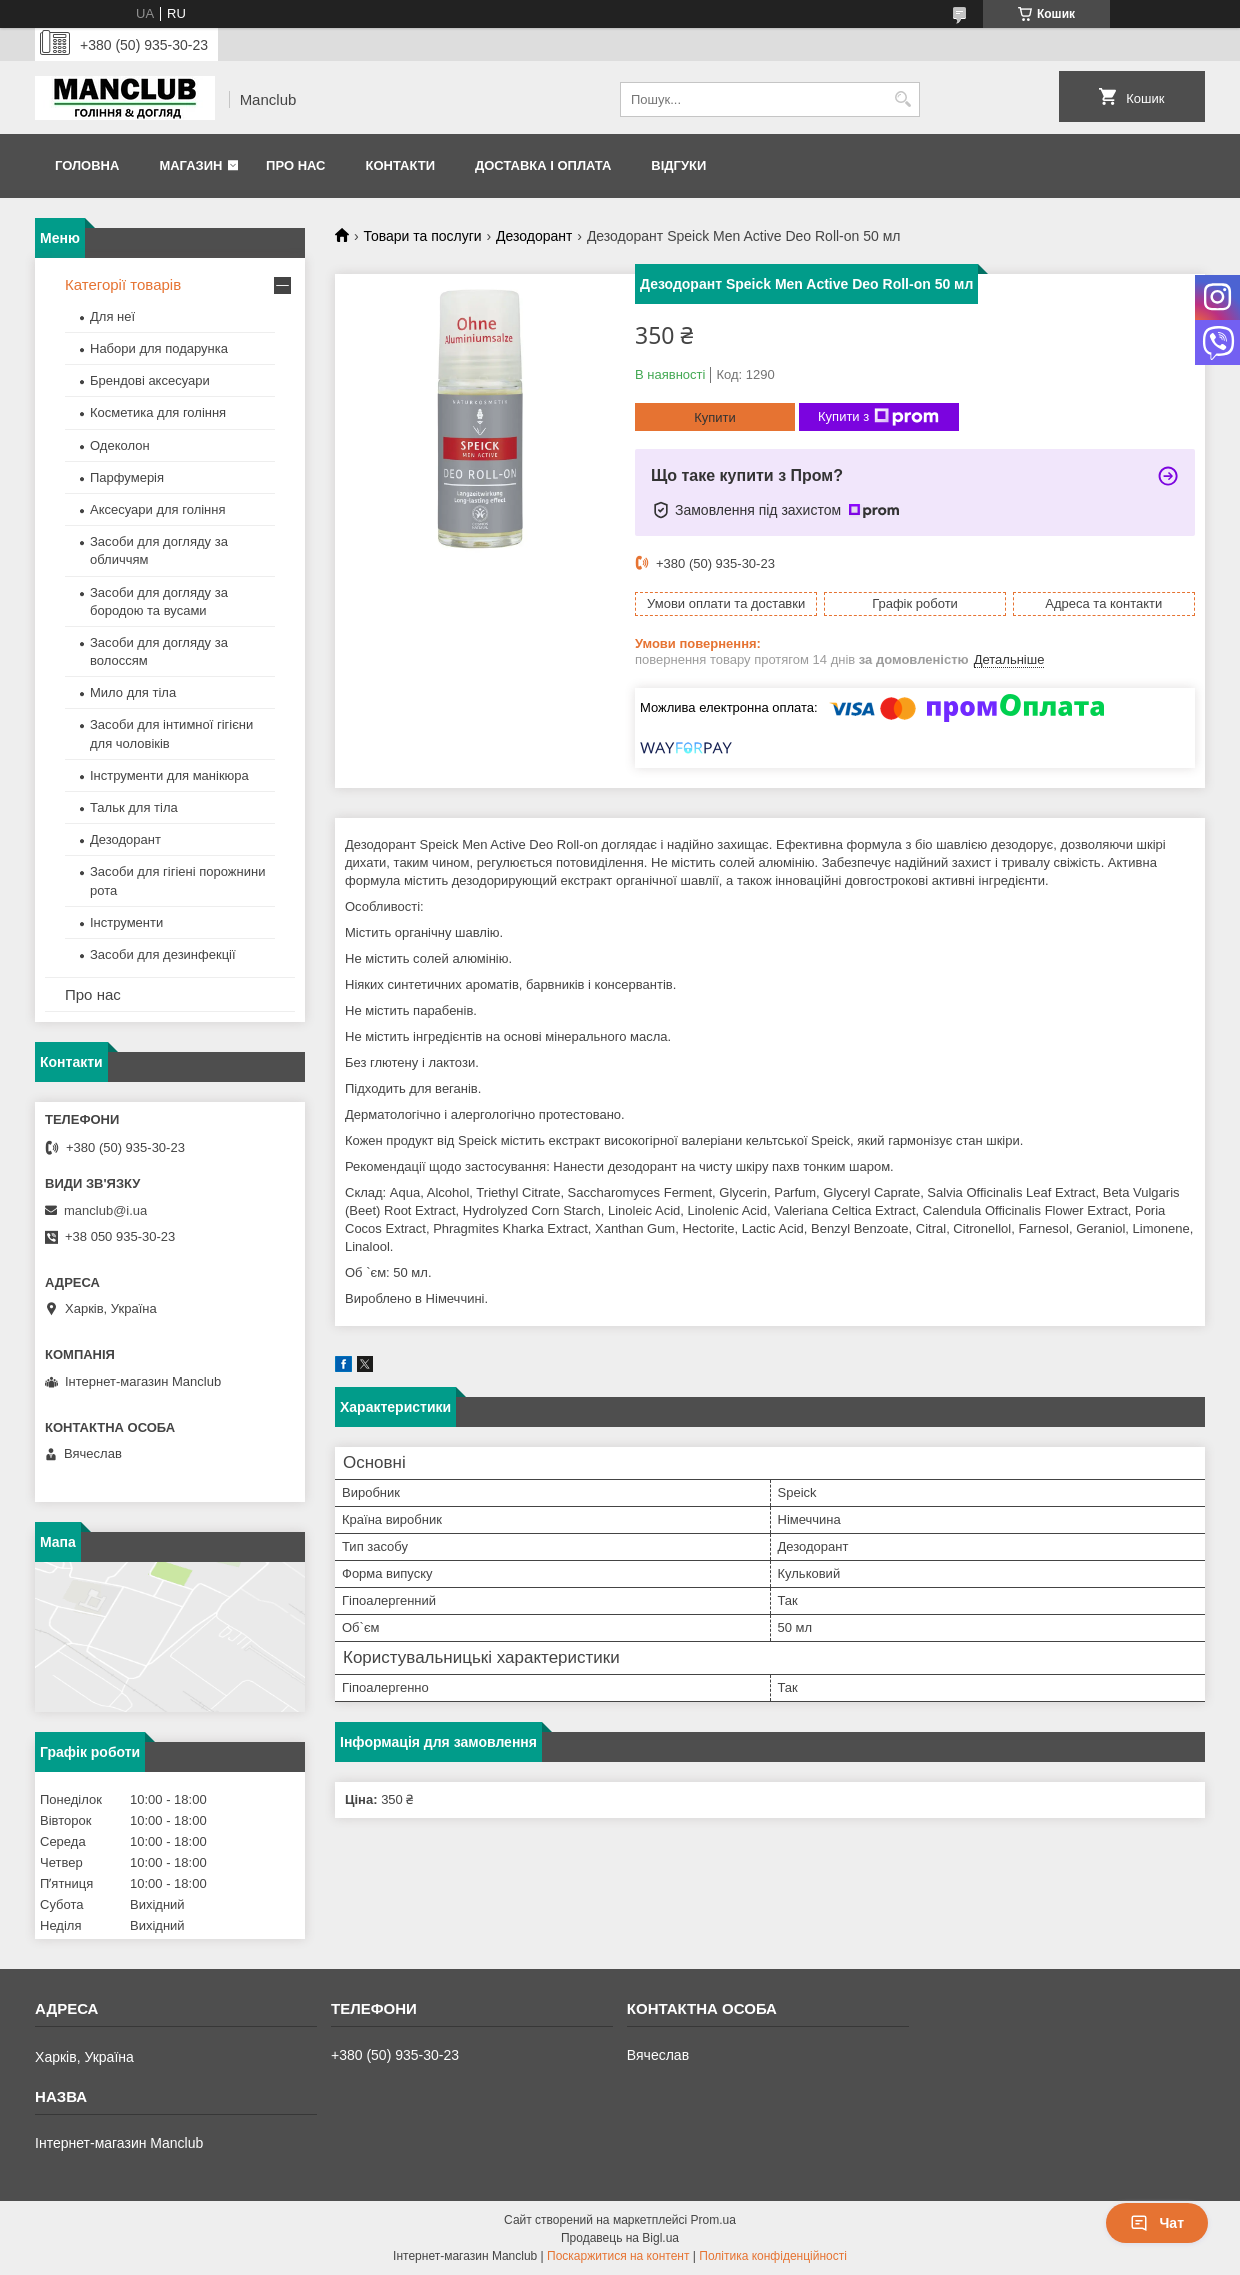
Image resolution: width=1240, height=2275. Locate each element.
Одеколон (120, 445)
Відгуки (678, 165)
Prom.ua (713, 2220)
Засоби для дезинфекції (163, 954)
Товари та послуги (422, 236)
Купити (715, 417)
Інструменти (126, 922)
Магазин (190, 165)
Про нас (295, 165)
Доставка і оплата (543, 165)
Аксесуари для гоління (158, 509)
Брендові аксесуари (150, 380)
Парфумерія (127, 477)
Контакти (400, 165)
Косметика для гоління (158, 412)
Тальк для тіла (134, 807)
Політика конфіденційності (773, 2256)
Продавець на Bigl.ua (620, 2238)
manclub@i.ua (105, 1210)
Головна (87, 165)
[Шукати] (902, 99)
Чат (1157, 2223)
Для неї (112, 316)
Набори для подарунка (159, 348)
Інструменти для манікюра (169, 775)
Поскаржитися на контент (618, 2256)
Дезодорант (534, 236)
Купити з (878, 417)
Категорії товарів (123, 284)
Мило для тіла (133, 692)
